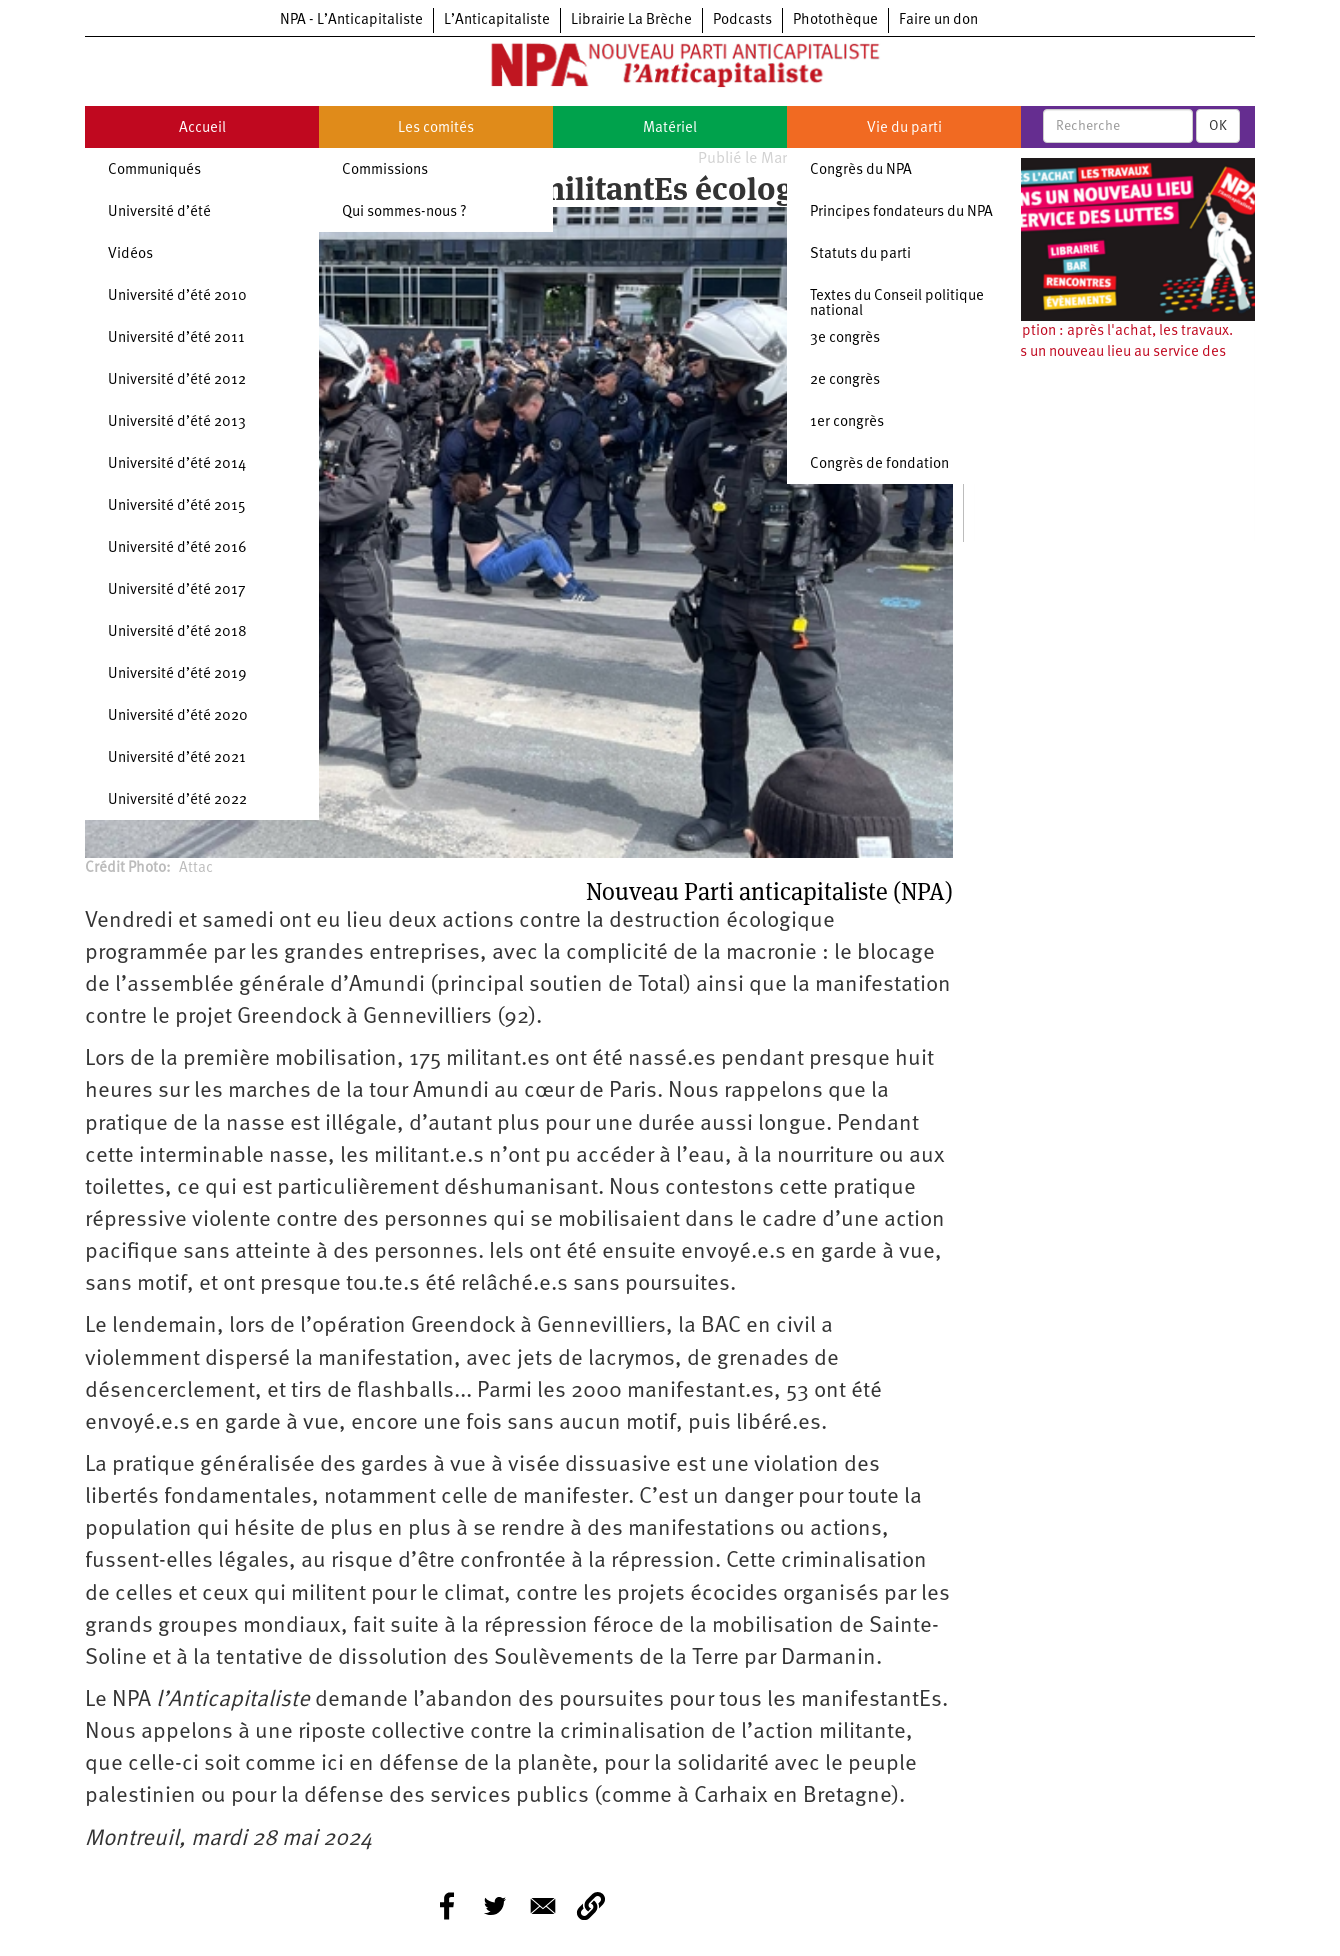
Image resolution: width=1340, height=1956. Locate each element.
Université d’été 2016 (177, 548)
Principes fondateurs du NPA (901, 212)
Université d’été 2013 (177, 422)
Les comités (436, 128)
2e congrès (845, 380)
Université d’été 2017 (177, 590)
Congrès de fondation (879, 464)
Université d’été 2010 (177, 296)
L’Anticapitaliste (497, 20)
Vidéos (130, 254)
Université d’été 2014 (177, 464)
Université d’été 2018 (177, 632)
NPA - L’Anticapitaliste (351, 20)
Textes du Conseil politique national (897, 304)
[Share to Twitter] (495, 1906)
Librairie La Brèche (631, 20)
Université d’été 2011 (176, 338)
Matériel (670, 128)
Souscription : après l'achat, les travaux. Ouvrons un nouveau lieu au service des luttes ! (1103, 353)
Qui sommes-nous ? (404, 212)
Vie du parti (904, 128)
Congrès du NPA (861, 170)
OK (1218, 126)
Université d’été (159, 212)
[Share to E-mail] (543, 1906)
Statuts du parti (860, 254)
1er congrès (847, 422)
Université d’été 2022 (177, 800)
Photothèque (835, 20)
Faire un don (938, 20)
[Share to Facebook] (447, 1906)
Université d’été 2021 (177, 758)
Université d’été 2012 (177, 380)
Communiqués (154, 170)
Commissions (385, 170)
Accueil (202, 128)
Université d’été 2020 (178, 716)
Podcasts (742, 20)
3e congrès (845, 338)
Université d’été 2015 (177, 506)
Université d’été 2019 (177, 674)
